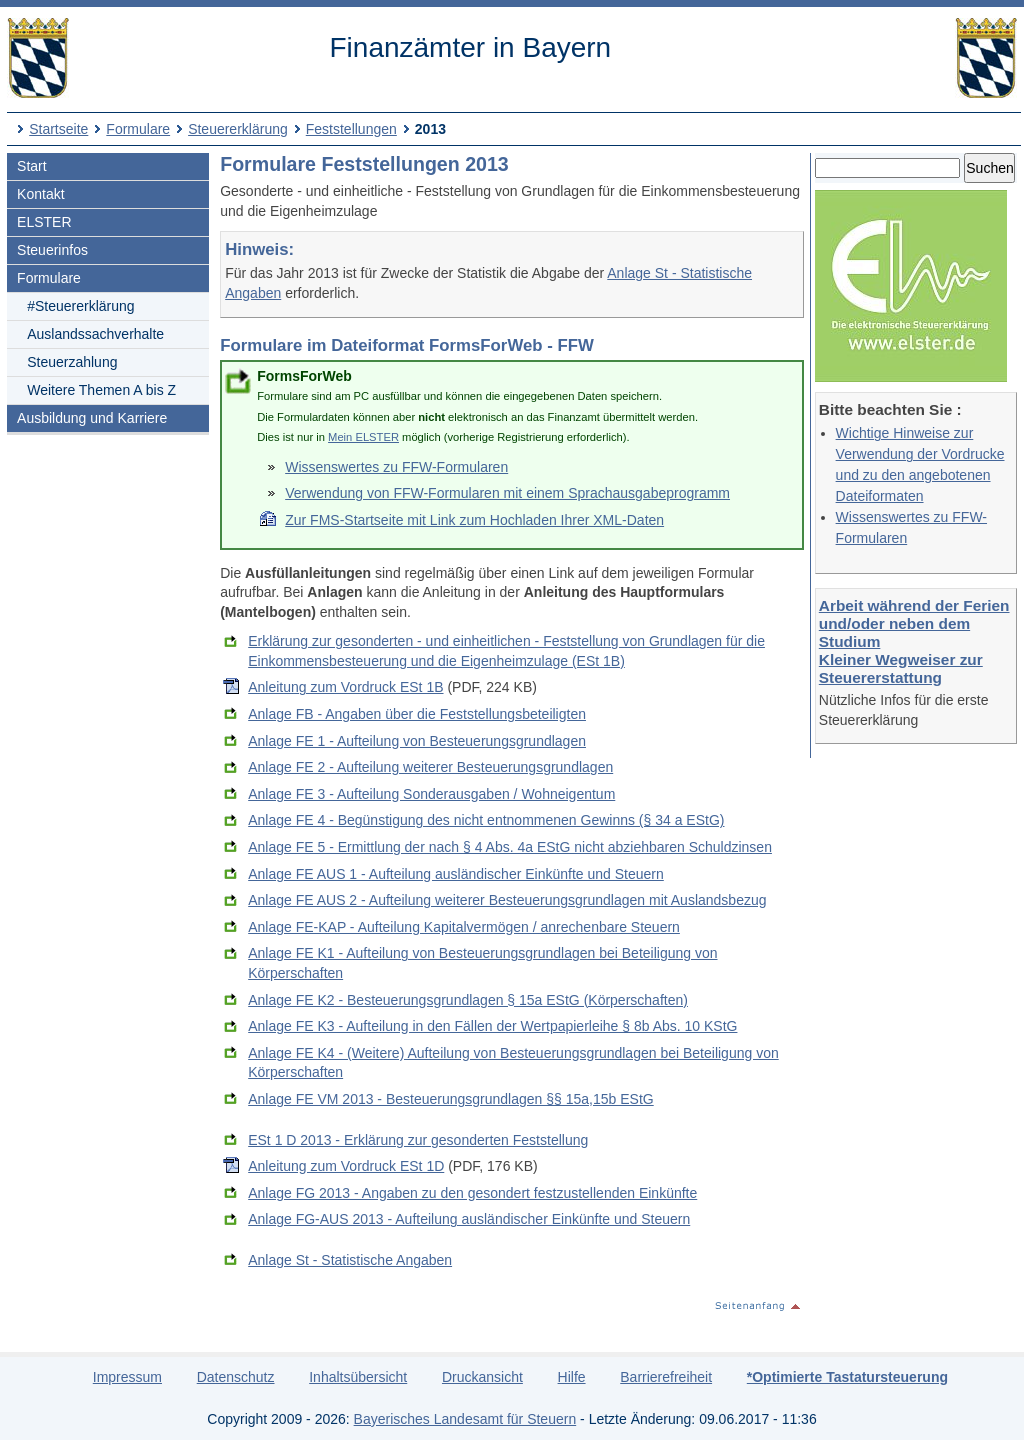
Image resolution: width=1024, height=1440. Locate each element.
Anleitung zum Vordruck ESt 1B (345, 687)
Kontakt (40, 194)
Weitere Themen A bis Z (101, 390)
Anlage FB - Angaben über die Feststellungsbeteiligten (417, 714)
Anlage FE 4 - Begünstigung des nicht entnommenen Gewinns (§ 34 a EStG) (486, 820)
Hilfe (572, 1377)
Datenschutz (236, 1377)
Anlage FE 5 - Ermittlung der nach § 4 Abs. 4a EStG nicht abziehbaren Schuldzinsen (510, 847)
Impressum (127, 1377)
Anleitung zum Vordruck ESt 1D (346, 1166)
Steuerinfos (52, 250)
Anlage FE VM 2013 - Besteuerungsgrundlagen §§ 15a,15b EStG (451, 1099)
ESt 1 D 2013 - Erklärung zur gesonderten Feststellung (418, 1140)
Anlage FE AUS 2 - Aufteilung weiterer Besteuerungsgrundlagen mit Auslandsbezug (507, 900)
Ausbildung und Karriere (92, 418)
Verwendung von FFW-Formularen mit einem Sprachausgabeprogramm (507, 493)
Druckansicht (482, 1377)
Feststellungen (351, 129)
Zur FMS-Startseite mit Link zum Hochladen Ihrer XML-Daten (474, 520)
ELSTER (44, 222)
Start (32, 166)
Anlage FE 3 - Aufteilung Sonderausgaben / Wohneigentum (431, 794)
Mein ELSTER (363, 437)
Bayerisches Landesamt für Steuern (465, 1419)
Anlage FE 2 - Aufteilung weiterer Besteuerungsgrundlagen (430, 767)
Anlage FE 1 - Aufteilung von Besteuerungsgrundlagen (417, 741)
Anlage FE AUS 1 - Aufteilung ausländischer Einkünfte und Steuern (456, 874)
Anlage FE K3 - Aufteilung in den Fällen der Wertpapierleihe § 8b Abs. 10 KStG (492, 1026)
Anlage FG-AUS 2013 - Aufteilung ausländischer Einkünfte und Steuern (469, 1219)
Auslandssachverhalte (95, 334)
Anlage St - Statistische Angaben (350, 1260)
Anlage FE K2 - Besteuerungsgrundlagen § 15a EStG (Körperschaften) (468, 1000)
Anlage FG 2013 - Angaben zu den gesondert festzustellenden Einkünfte (472, 1193)
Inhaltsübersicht (358, 1377)
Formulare (138, 129)
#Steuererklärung (80, 306)
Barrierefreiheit (666, 1377)
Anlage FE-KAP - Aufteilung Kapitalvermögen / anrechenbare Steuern (464, 927)
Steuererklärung (238, 129)
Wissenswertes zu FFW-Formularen (396, 467)
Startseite (58, 129)
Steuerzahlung (72, 362)
